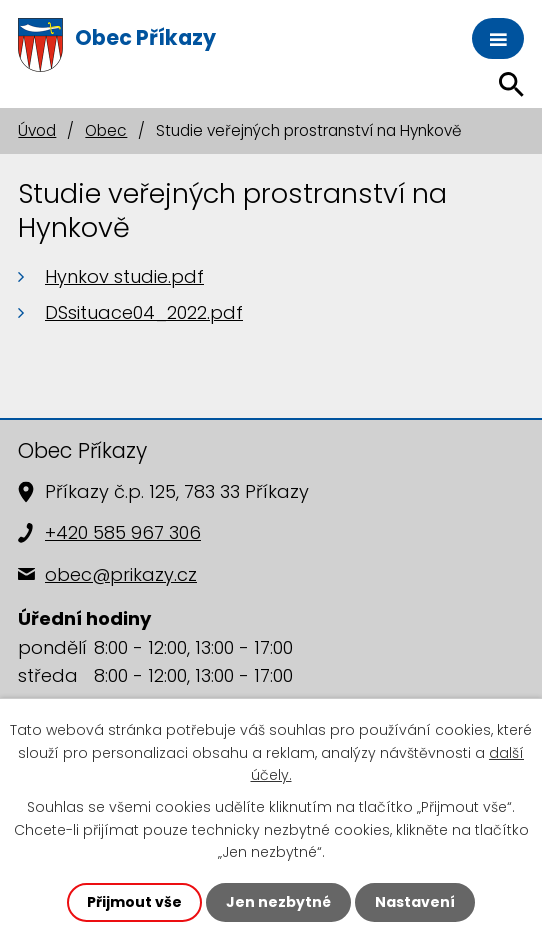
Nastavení (415, 902)
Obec (106, 130)
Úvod (37, 130)
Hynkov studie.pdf (124, 276)
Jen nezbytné (278, 902)
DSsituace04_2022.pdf (144, 312)
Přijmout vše (134, 902)
